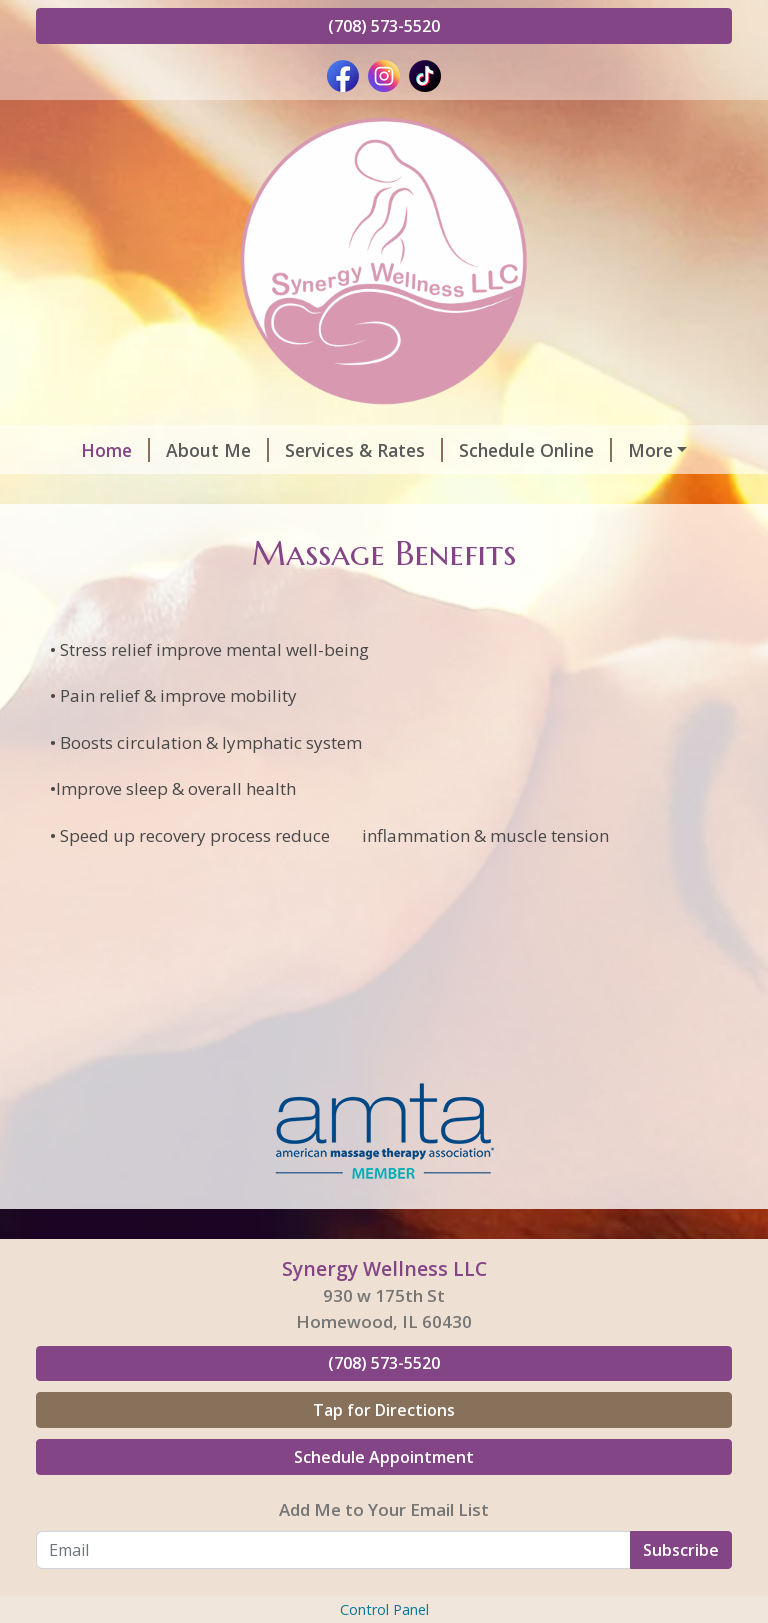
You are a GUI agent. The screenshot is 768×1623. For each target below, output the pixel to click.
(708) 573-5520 (384, 26)
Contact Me (409, 492)
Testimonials (271, 492)
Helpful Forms (122, 492)
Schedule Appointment (384, 1542)
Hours (634, 450)
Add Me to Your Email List (384, 1594)
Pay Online (96, 534)
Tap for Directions (384, 1495)
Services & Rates (335, 450)
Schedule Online (506, 450)
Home (86, 450)
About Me (188, 450)
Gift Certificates (561, 492)
